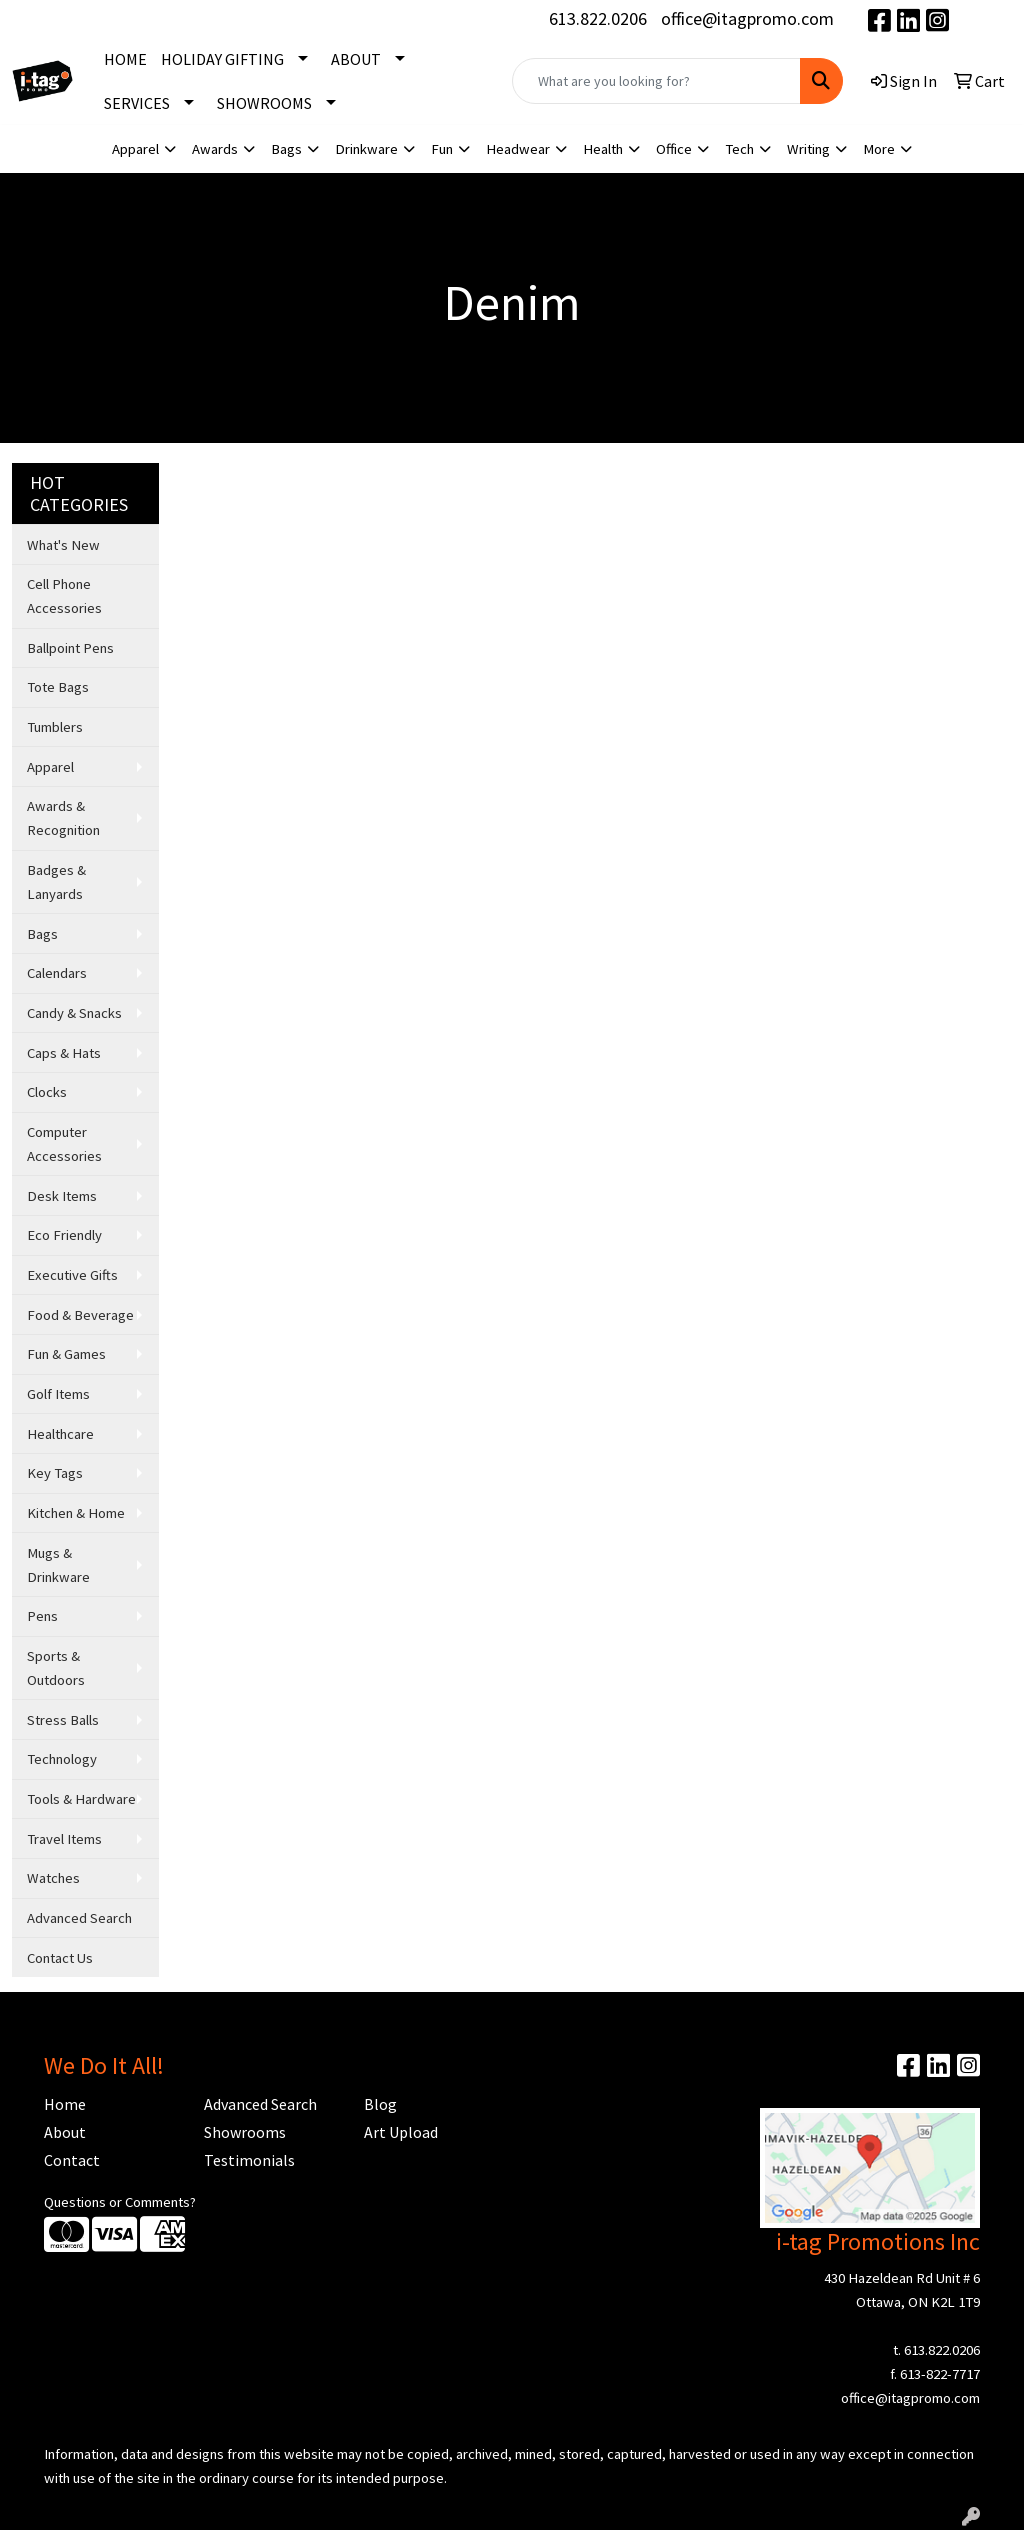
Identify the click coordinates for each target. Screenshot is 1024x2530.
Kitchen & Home (76, 1513)
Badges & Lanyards (56, 882)
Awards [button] (215, 149)
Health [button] (603, 149)
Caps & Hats (64, 1053)
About (65, 2132)
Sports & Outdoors (56, 1668)
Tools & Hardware (81, 1799)
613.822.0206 (598, 18)
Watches (53, 1878)
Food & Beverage (80, 1315)
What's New (63, 545)
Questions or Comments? (120, 2202)
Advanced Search (79, 1918)
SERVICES (137, 103)
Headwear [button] (518, 149)
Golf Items (58, 1394)
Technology (62, 1759)
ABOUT (356, 59)
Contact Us (60, 1958)
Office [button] (674, 149)
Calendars (57, 973)
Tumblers (55, 727)
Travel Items (64, 1839)
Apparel (50, 767)
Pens (42, 1616)
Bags (42, 934)
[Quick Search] (656, 81)
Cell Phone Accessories (64, 596)
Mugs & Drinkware (58, 1565)
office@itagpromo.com (747, 18)
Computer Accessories (64, 1144)
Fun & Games (66, 1354)
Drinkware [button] (366, 149)
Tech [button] (739, 149)
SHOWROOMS (264, 103)
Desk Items (62, 1196)
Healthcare (60, 1434)
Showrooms (245, 2132)
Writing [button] (808, 149)
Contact (72, 2160)
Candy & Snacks (74, 1013)
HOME (125, 59)
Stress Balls (63, 1720)
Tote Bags (58, 687)
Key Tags (55, 1473)
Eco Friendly (64, 1235)
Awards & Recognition (63, 818)
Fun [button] (442, 149)
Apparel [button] (135, 149)
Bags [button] (286, 149)
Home (65, 2104)
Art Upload (401, 2132)
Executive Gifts (72, 1275)
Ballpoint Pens (70, 648)
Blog (380, 2104)
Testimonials (249, 2160)
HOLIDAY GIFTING (222, 59)
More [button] (879, 149)
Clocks (47, 1092)
